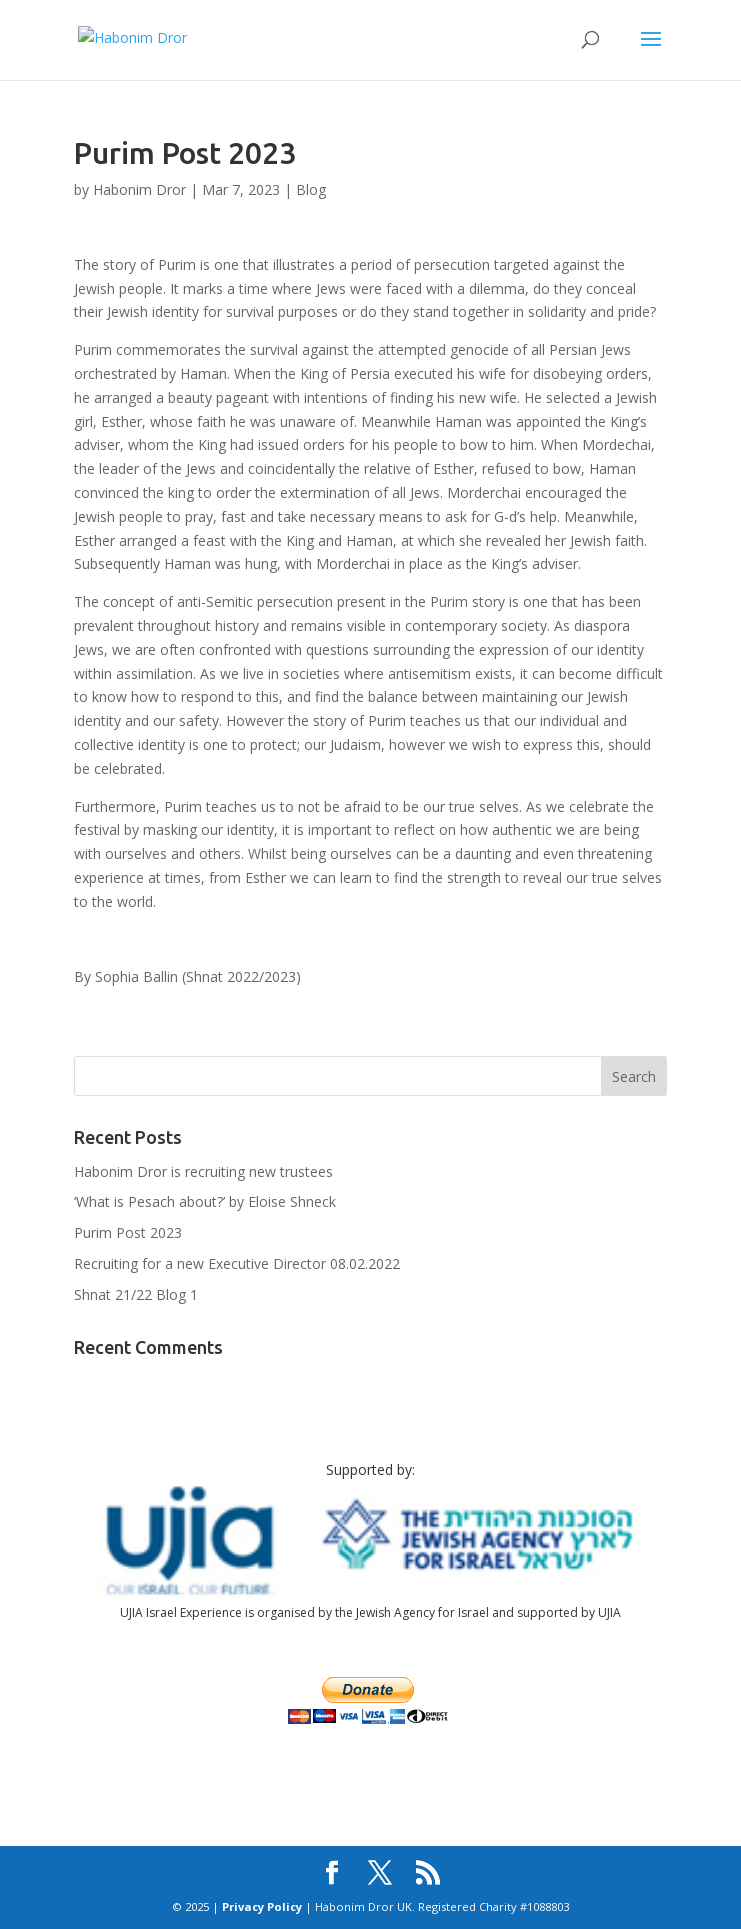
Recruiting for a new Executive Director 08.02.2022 (237, 1263)
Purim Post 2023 (128, 1232)
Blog (311, 189)
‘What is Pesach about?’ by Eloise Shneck (205, 1201)
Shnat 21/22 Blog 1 (136, 1294)
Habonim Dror (139, 189)
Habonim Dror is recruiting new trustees (203, 1171)
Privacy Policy (262, 1906)
